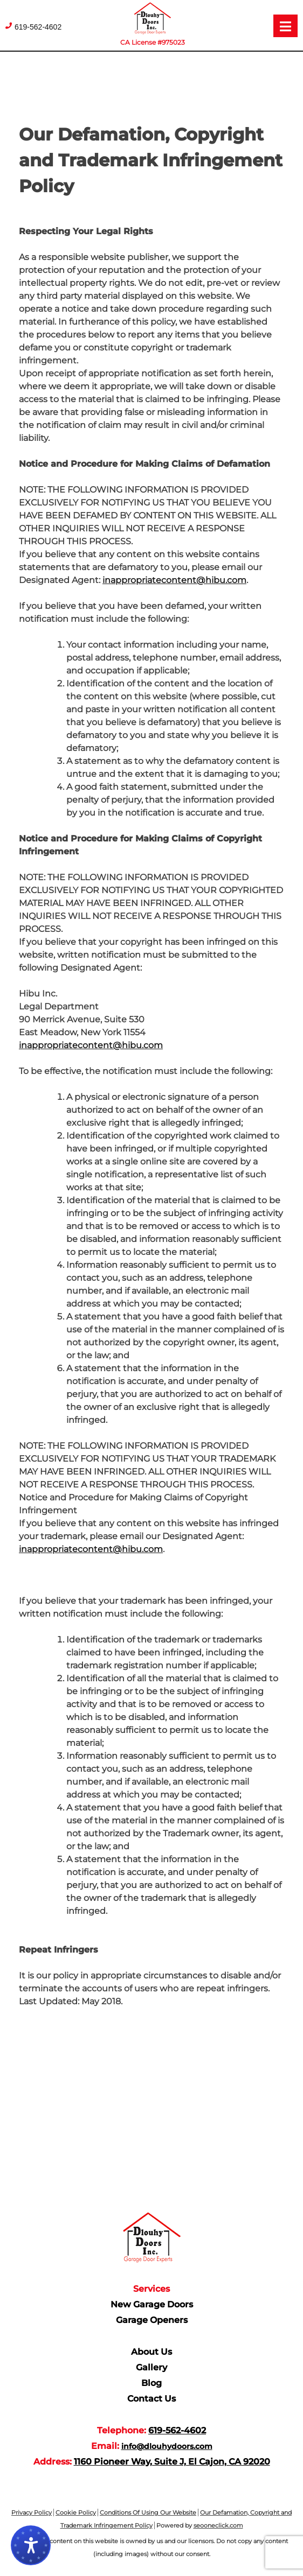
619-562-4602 (38, 27)
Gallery (151, 2367)
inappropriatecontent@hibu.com (174, 580)
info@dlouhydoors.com (166, 2446)
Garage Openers (152, 2320)
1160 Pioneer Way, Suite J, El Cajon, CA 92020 (172, 2461)
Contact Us (151, 2398)
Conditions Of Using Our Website (148, 2512)
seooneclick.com (218, 2525)
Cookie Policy (76, 2512)
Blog (151, 2383)
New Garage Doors (152, 2304)
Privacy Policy (31, 2512)
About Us (151, 2352)
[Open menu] (285, 26)
